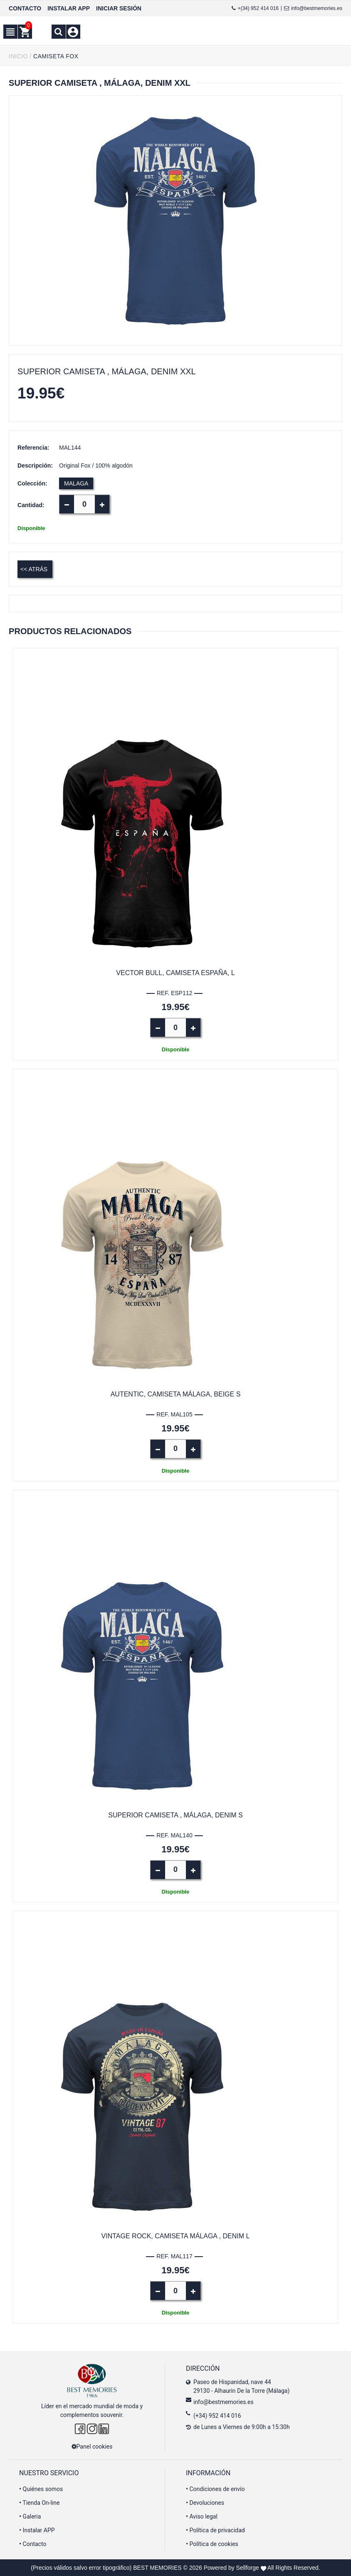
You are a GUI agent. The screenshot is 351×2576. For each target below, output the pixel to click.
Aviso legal (202, 2516)
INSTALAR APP (68, 8)
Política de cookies (212, 2544)
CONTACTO (25, 8)
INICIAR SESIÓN (118, 8)
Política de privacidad (215, 2530)
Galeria (30, 2516)
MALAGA (76, 483)
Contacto (32, 2544)
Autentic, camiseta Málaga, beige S (176, 1394)
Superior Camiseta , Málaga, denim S (175, 1815)
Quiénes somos (41, 2489)
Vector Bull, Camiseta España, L (175, 972)
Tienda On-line (39, 2502)
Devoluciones (205, 2502)
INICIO (18, 56)
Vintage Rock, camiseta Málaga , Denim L (175, 2236)
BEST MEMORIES (157, 2567)
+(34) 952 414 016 (255, 8)
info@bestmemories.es (313, 8)
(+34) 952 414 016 (217, 2415)
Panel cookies (92, 2446)
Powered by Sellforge (231, 2567)
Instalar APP (37, 2530)
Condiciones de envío (215, 2489)
